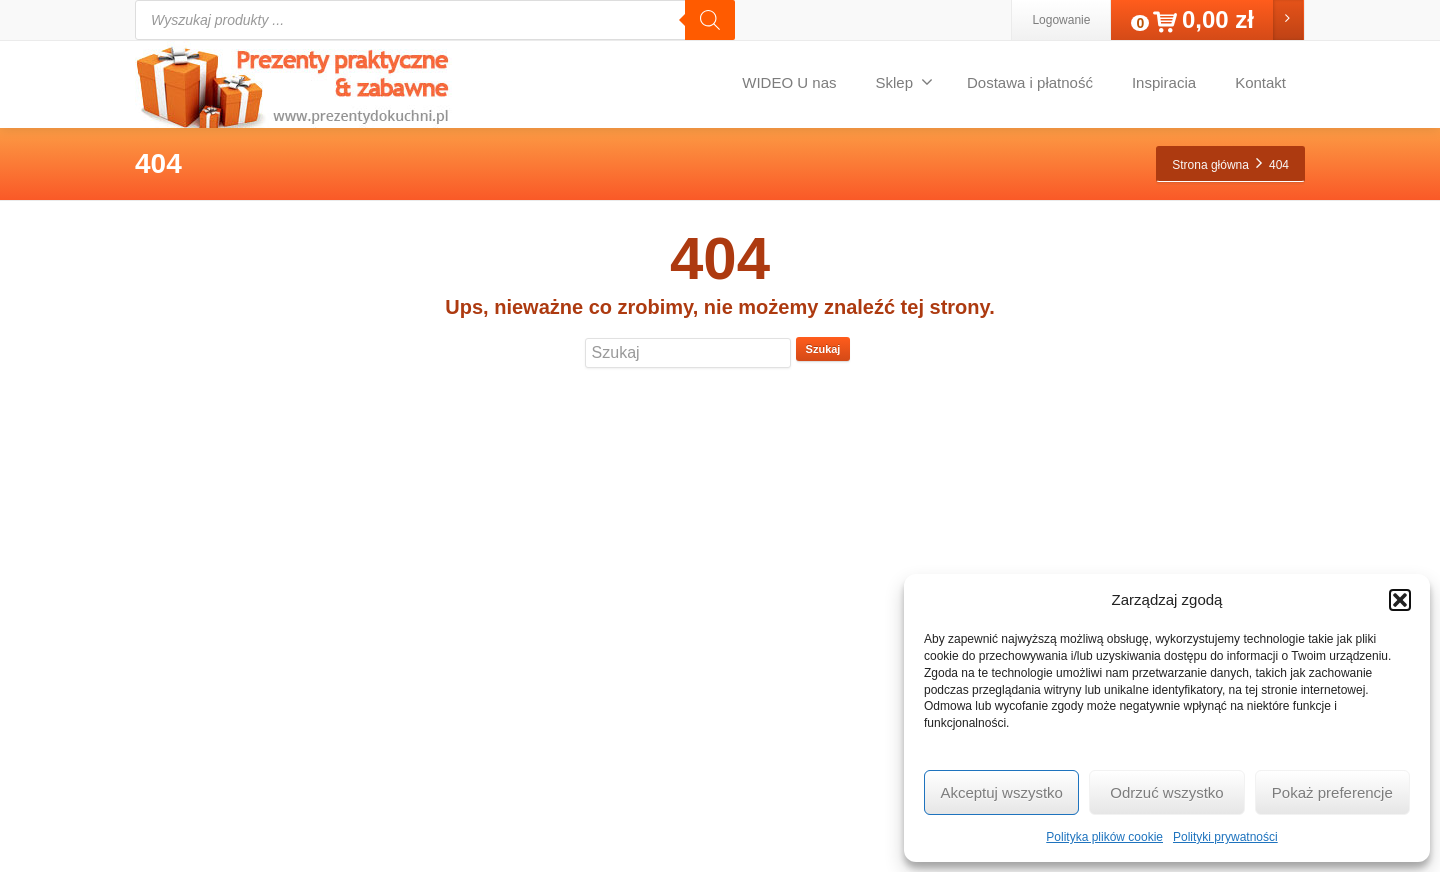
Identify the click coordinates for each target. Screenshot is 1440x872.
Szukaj (823, 349)
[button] (1400, 600)
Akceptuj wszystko (1001, 792)
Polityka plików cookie (1104, 837)
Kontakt (1260, 82)
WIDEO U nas (789, 82)
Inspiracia (1164, 82)
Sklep (904, 82)
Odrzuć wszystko (1166, 792)
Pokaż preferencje (1332, 792)
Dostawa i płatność (1030, 82)
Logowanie (1061, 20)
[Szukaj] (710, 20)
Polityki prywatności (1225, 837)
